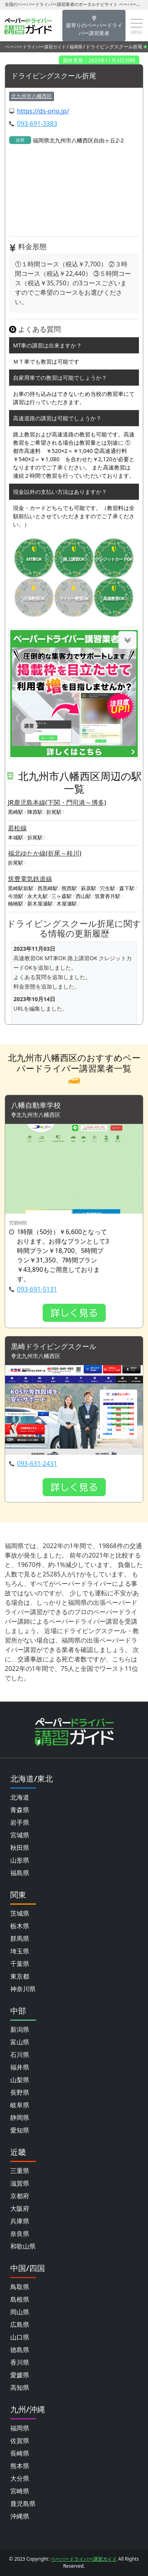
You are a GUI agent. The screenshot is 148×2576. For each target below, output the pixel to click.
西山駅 (83, 896)
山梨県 (19, 2079)
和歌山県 (23, 2246)
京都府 (19, 2196)
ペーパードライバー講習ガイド (35, 47)
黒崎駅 (15, 811)
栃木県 (19, 1926)
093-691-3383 (37, 123)
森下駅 (127, 888)
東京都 (19, 1976)
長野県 (19, 2092)
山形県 (19, 1860)
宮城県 (19, 1835)
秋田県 (19, 1847)
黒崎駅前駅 (21, 888)
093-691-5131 (37, 1289)
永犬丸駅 (37, 896)
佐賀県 (19, 2440)
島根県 (19, 2299)
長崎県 (19, 2453)
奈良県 (19, 2233)
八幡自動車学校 (36, 1105)
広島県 (19, 2324)
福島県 (19, 1872)
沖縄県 (19, 2516)
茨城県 (19, 1913)
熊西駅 (69, 888)
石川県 (19, 2054)
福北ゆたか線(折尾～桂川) (44, 853)
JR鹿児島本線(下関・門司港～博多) (57, 802)
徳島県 (19, 2349)
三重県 (19, 2170)
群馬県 (19, 1938)
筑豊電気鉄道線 (30, 878)
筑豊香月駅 (107, 896)
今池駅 (15, 896)
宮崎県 (19, 2491)
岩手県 (19, 1822)
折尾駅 (54, 811)
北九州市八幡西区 (31, 96)
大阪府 (19, 2208)
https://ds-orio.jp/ (43, 111)
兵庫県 (19, 2221)
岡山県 (19, 2312)
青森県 (19, 1809)
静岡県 (19, 2117)
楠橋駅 (15, 903)
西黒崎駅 (47, 888)
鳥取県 (19, 2286)
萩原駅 (88, 888)
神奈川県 (23, 1989)
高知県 (19, 2387)
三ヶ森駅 (61, 896)
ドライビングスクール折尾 (53, 76)
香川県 (19, 2362)
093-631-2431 (37, 1463)
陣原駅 (35, 811)
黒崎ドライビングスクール (53, 1346)
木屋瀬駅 (66, 903)
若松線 (17, 828)
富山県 (19, 2042)
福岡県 (75, 47)
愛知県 (19, 2130)
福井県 (19, 2067)
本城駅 (15, 837)
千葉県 (19, 1963)
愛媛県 (19, 2375)
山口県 (19, 2337)
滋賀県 (19, 2183)
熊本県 (19, 2465)
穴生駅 (107, 888)
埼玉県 (19, 1951)
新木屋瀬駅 (40, 903)
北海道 (19, 1797)
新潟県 (19, 2029)
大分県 (19, 2478)
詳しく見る (74, 1312)
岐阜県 (19, 2105)
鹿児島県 (23, 2503)
